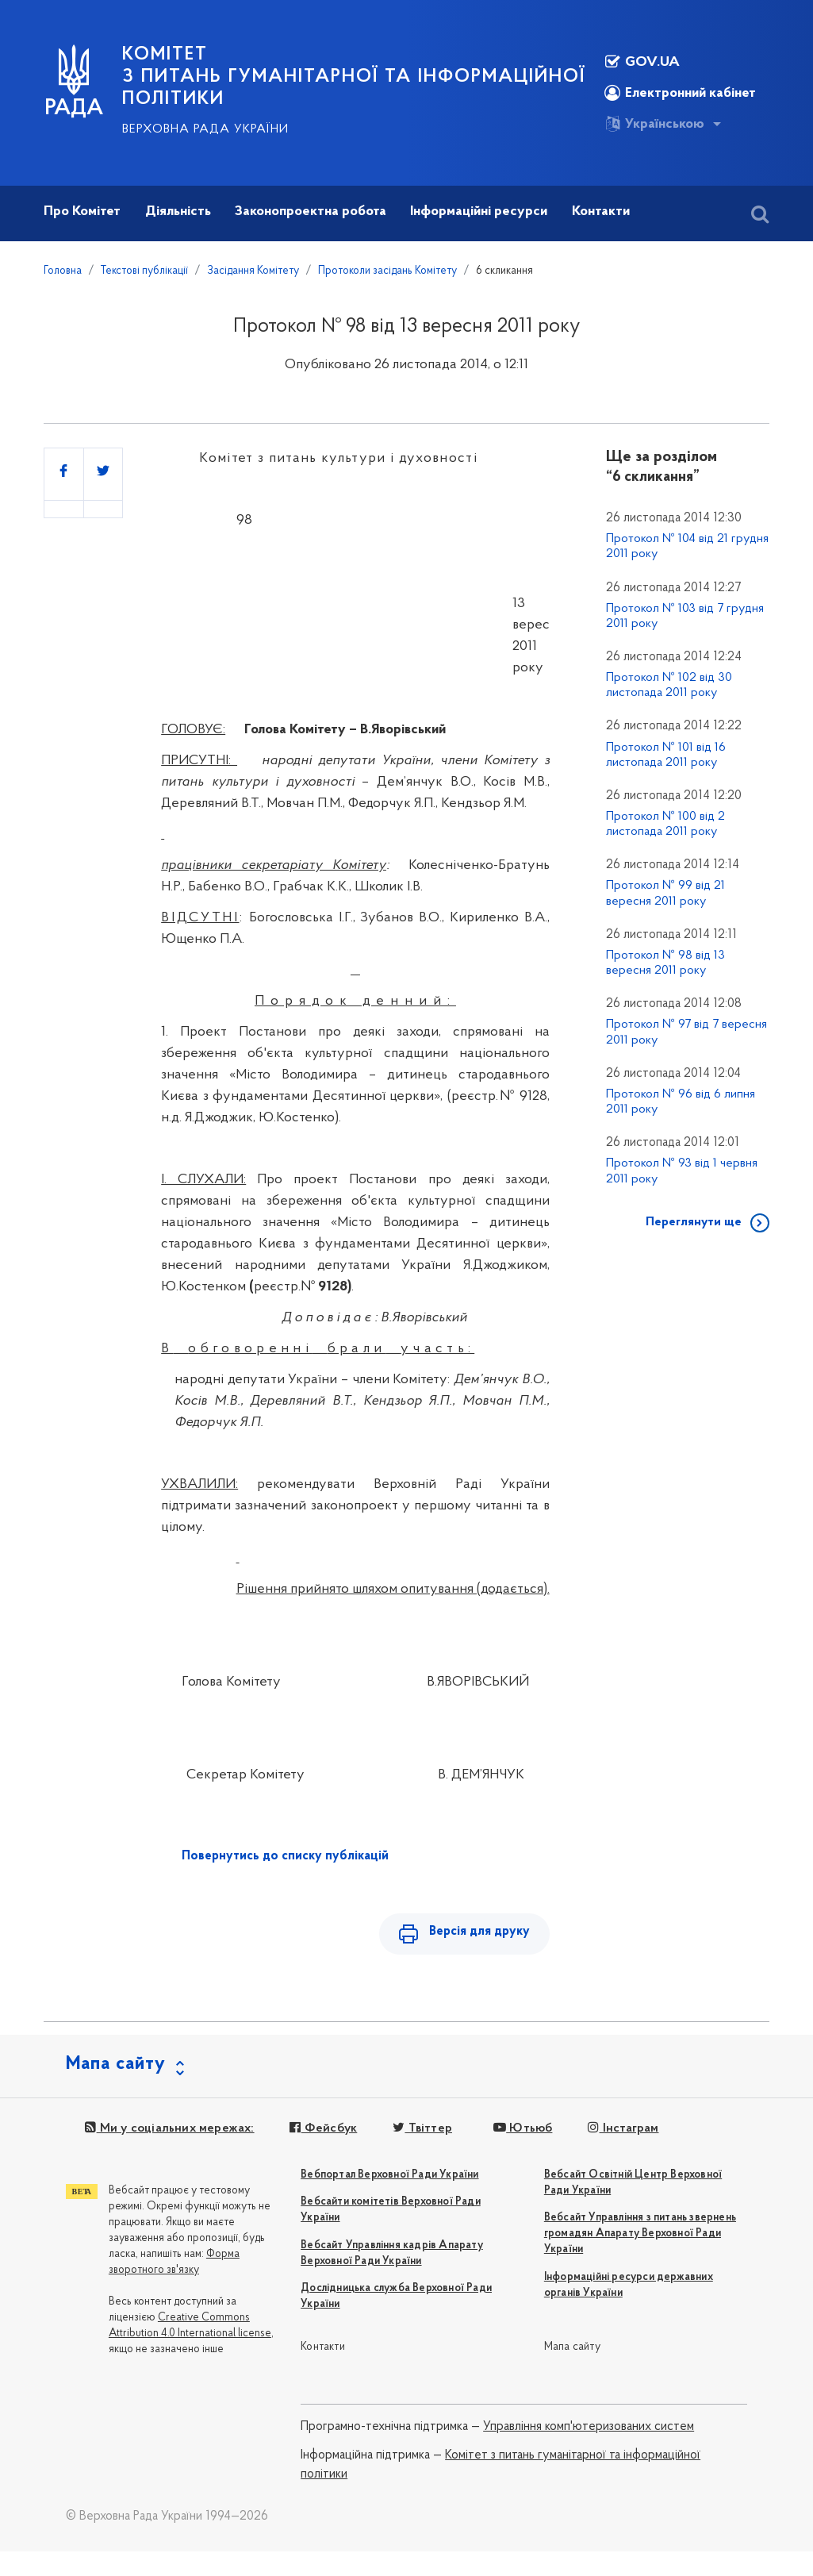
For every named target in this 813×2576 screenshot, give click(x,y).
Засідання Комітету (253, 271)
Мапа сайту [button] (116, 2066)
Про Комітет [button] (82, 211)
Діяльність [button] (178, 211)
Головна (63, 271)
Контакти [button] (601, 211)
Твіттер (421, 2130)
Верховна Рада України (205, 129)
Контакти (323, 2350)
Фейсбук (322, 2130)
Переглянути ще (694, 1222)
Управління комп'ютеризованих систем (588, 2429)
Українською (654, 124)
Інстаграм (620, 2130)
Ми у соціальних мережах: (169, 2130)
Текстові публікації (144, 271)
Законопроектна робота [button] (310, 211)
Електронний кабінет (680, 93)
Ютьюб (520, 2130)
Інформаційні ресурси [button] (478, 211)
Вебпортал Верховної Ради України (389, 2177)
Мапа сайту (572, 2350)
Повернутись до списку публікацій (285, 1856)
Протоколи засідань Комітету (387, 271)
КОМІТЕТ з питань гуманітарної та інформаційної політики (353, 77)
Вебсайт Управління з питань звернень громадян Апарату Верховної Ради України (640, 2237)
